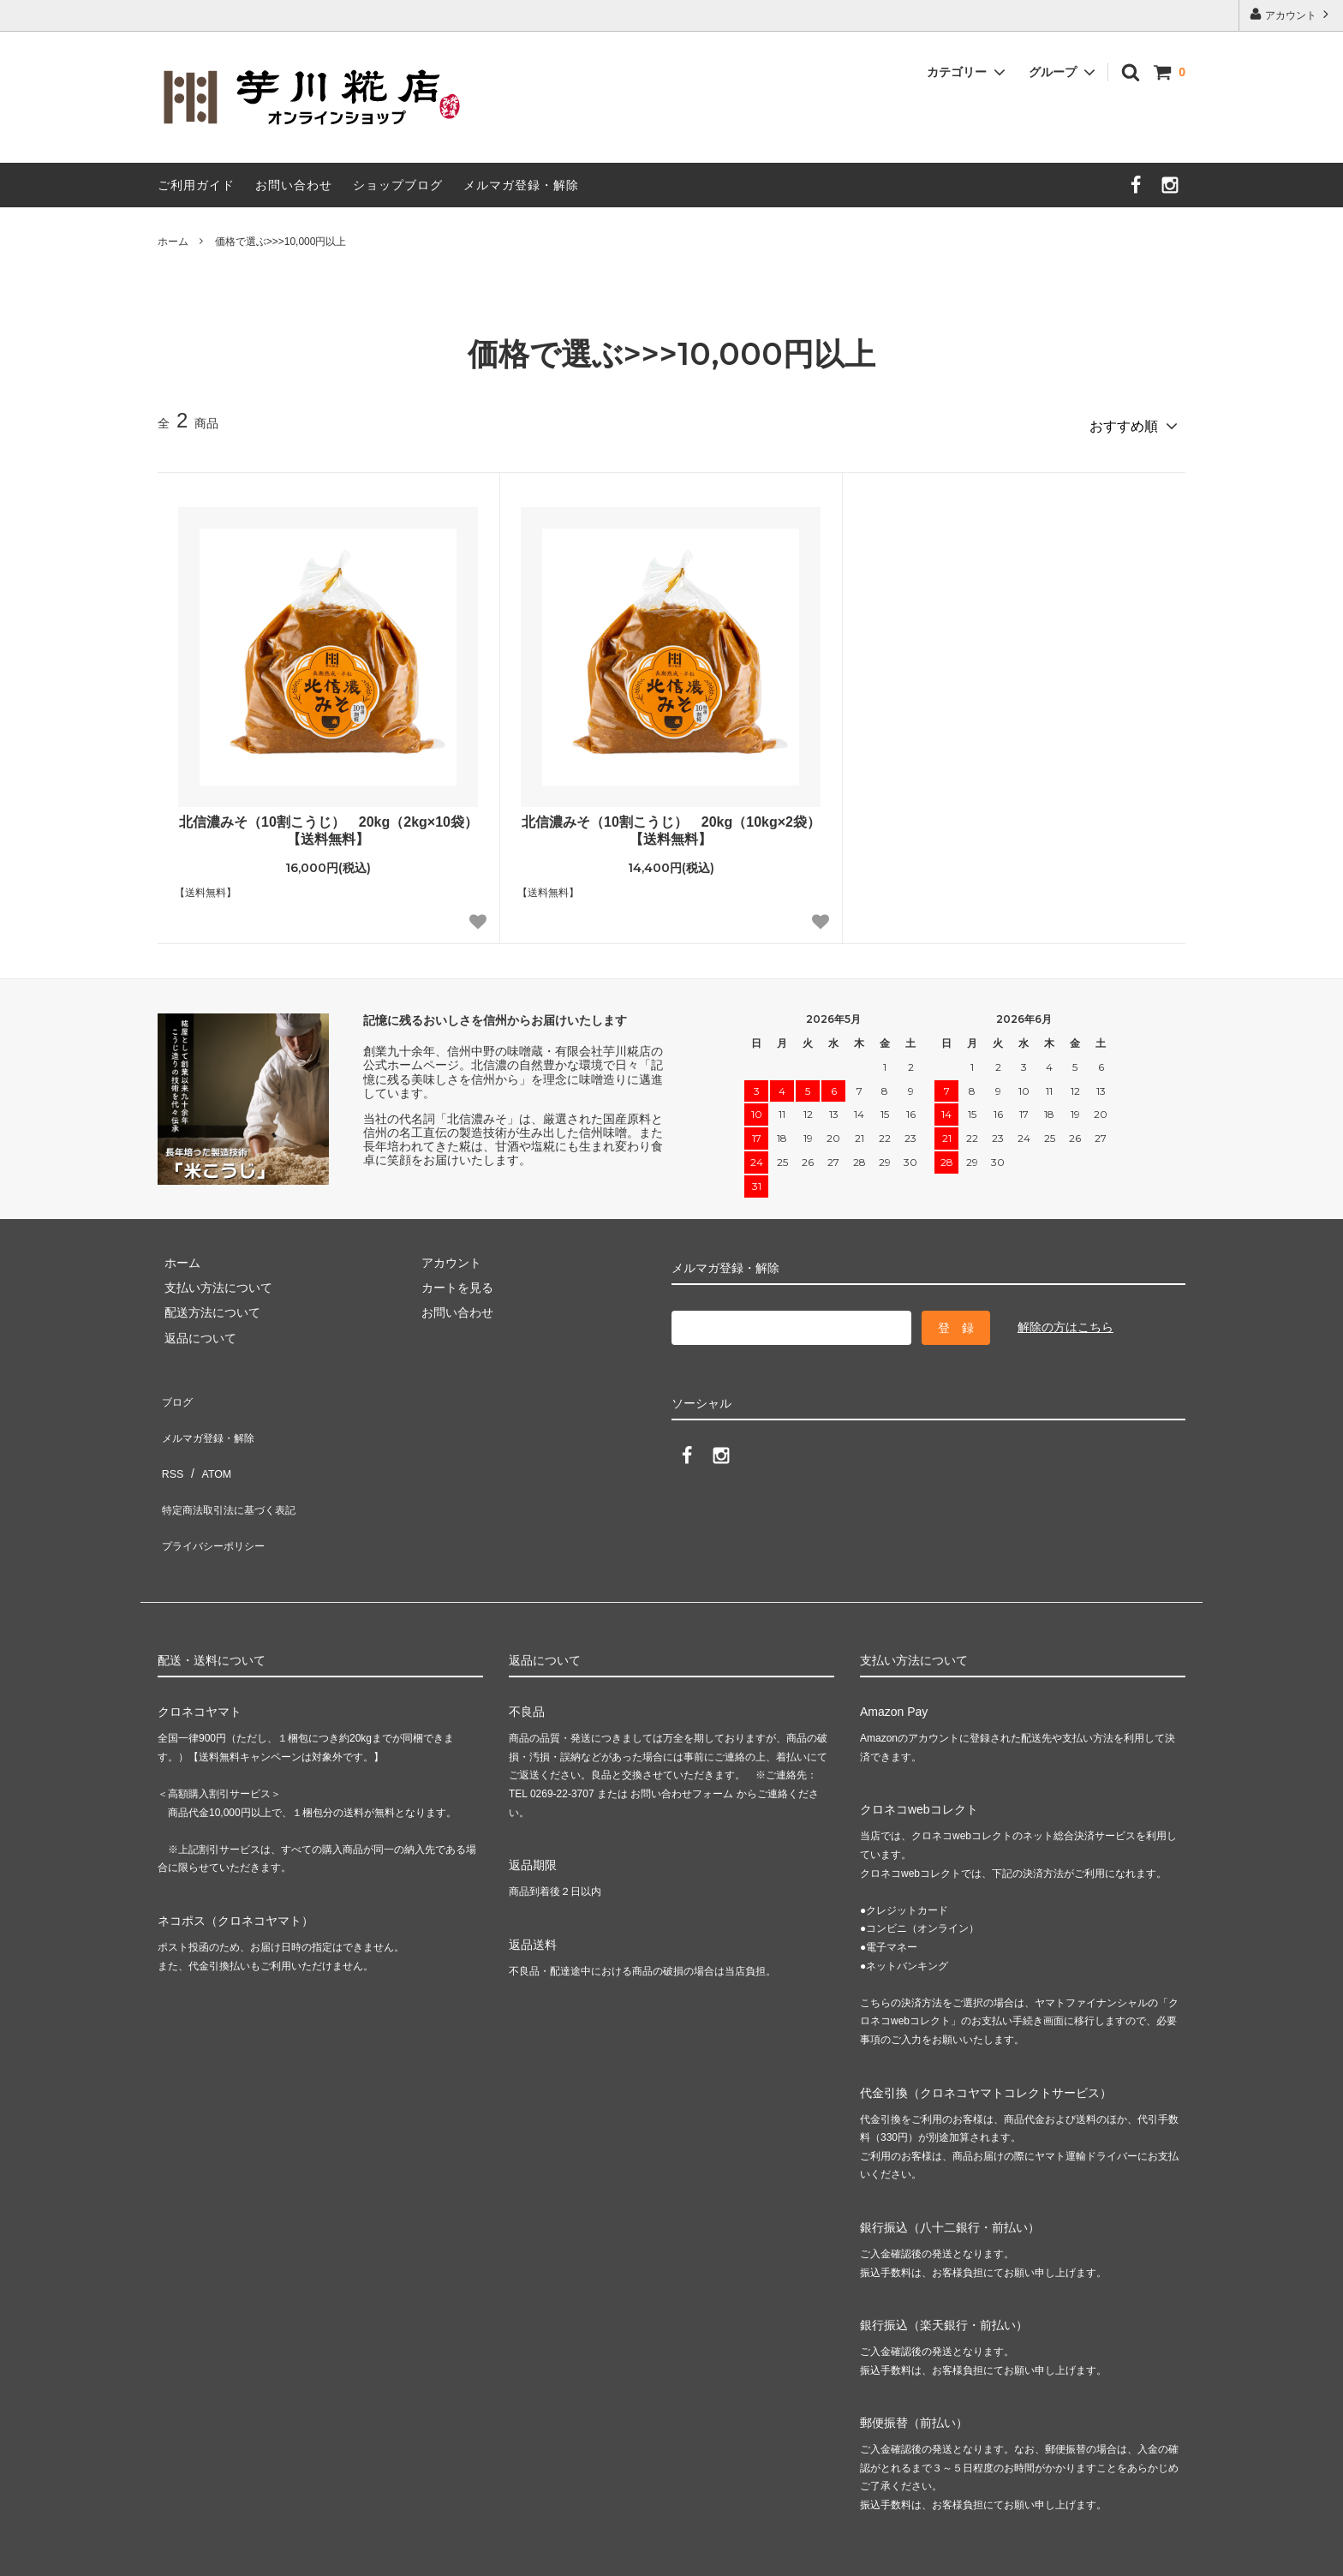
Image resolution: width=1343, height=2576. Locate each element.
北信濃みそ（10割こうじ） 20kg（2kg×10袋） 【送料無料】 (330, 824)
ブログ (176, 1391)
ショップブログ (398, 185)
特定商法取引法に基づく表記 (235, 1466)
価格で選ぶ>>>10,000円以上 (281, 242)
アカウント (1291, 14)
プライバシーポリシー (218, 1491)
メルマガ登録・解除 (521, 185)
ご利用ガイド (196, 185)
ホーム (173, 242)
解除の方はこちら (1065, 1321)
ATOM (208, 1441)
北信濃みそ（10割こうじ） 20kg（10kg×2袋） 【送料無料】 (673, 824)
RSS (170, 1441)
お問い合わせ (293, 185)
